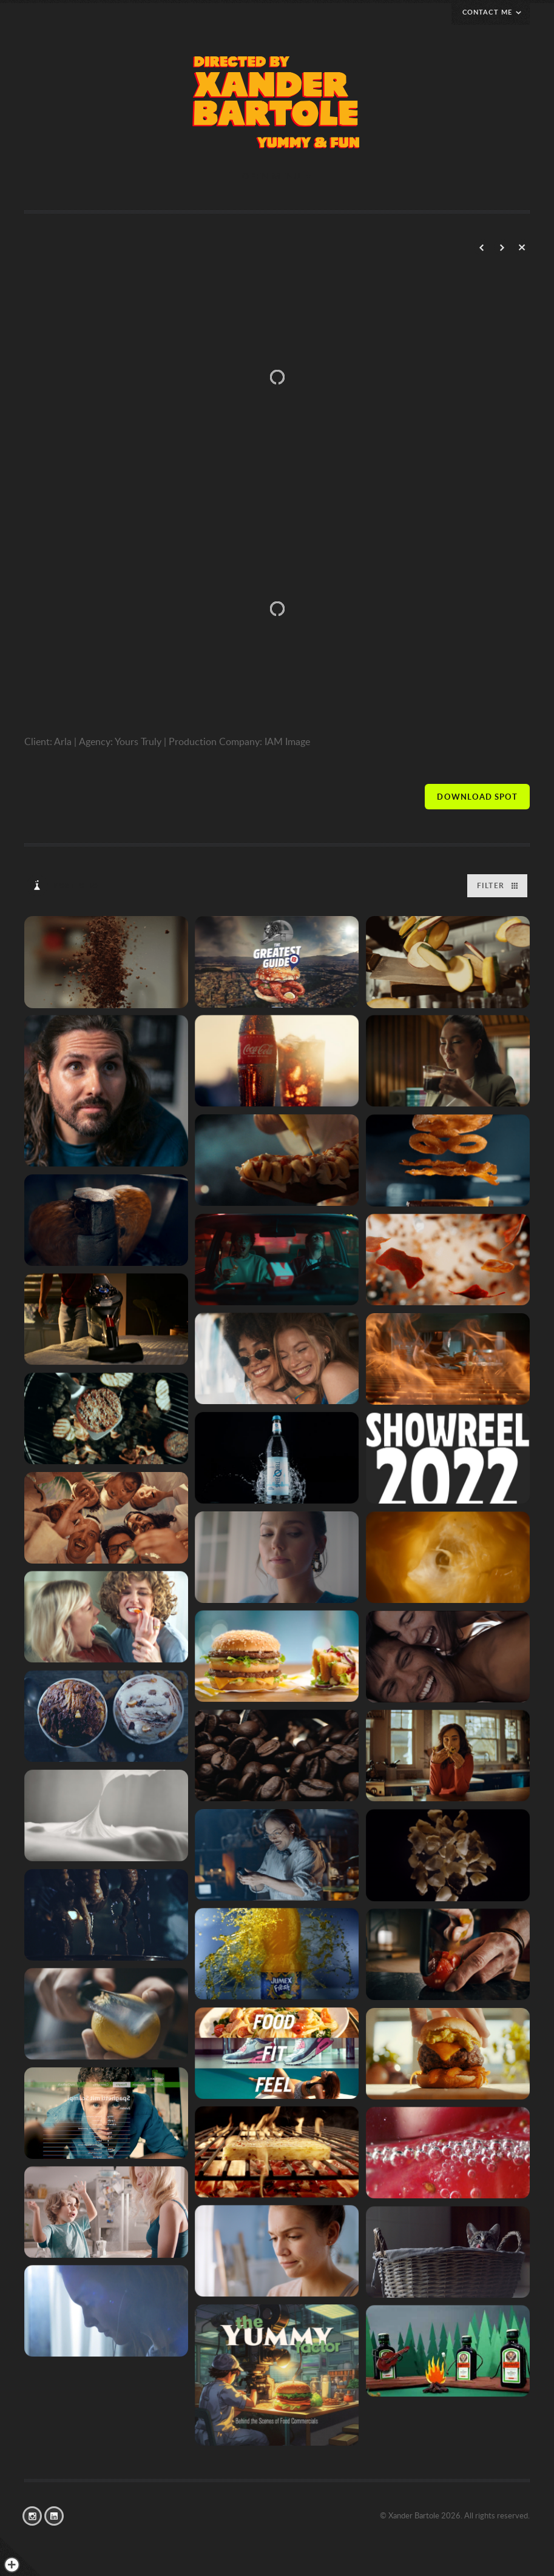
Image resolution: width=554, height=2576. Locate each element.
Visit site (477, 796)
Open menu (271, 176)
